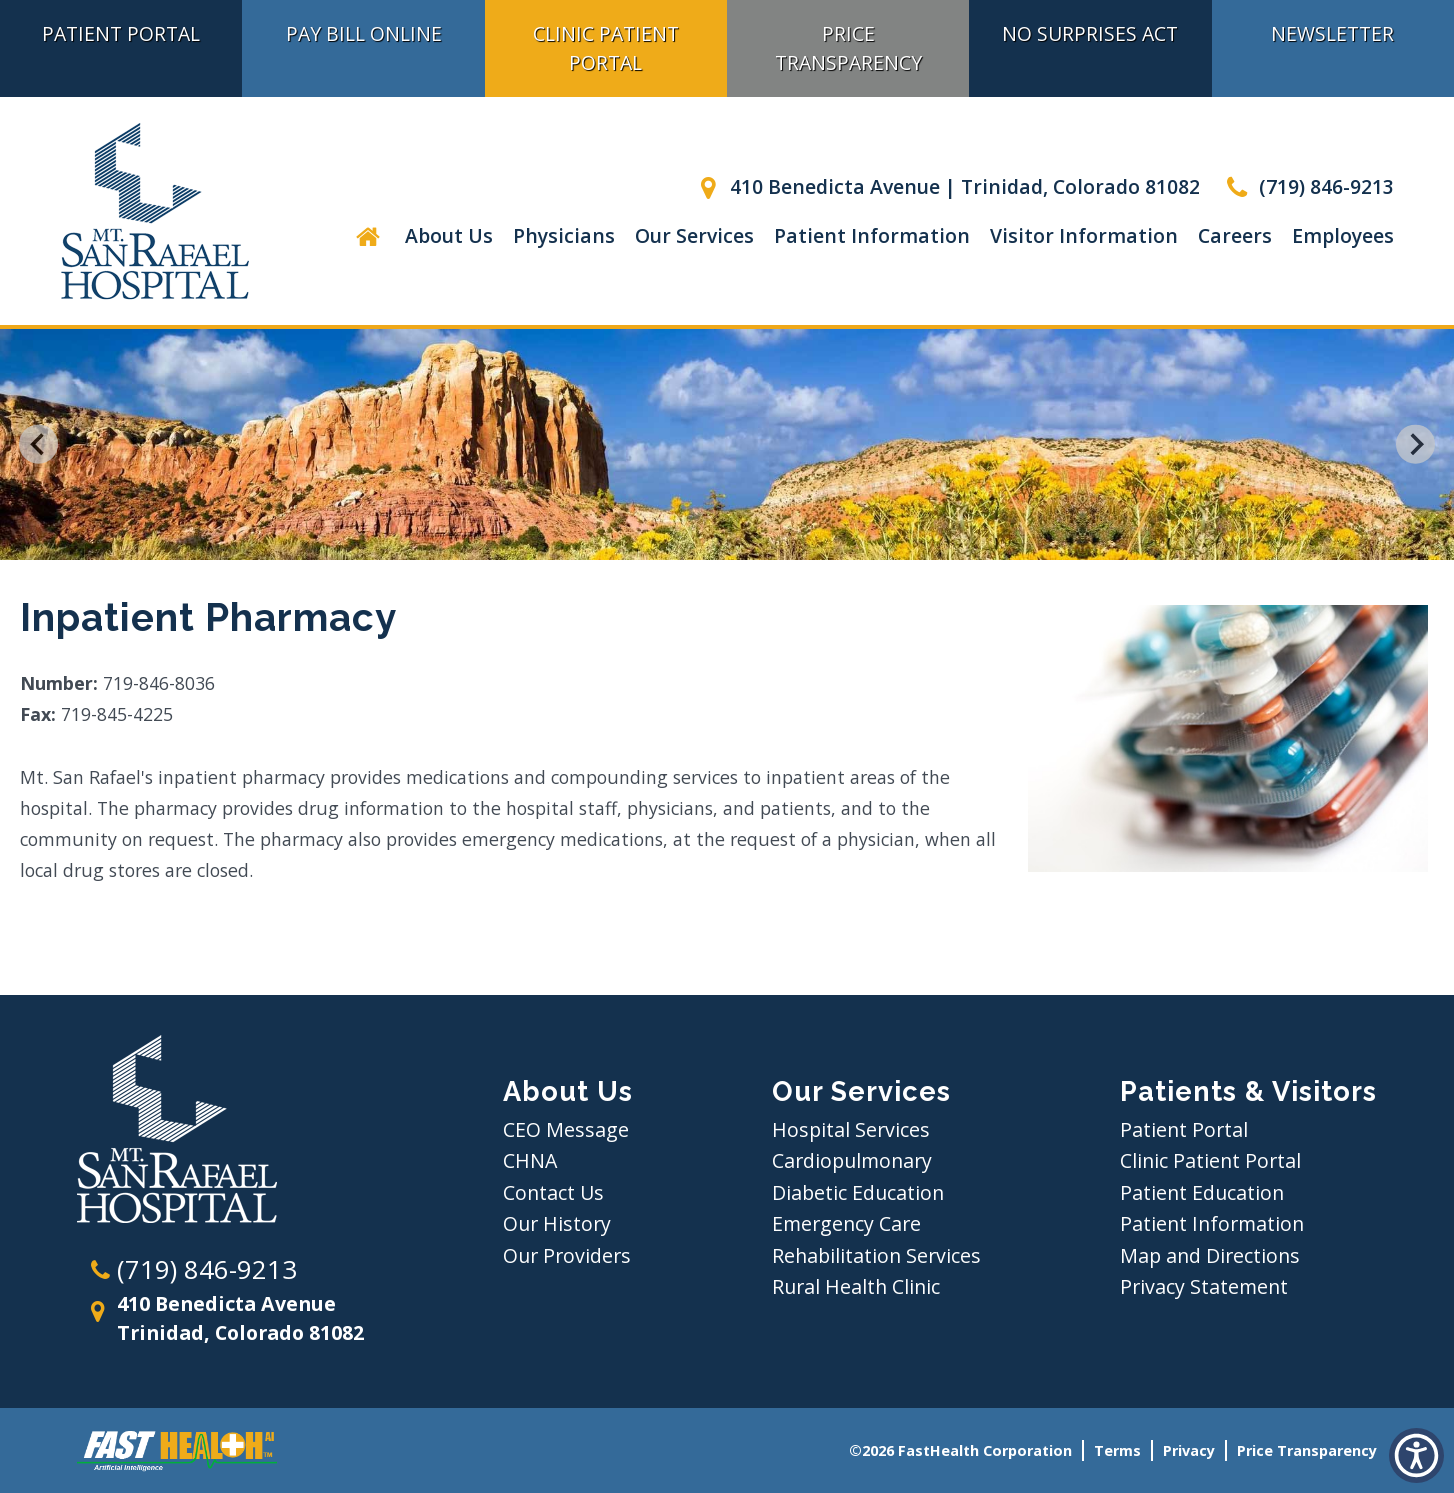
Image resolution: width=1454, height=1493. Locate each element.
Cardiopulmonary (852, 1160)
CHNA (530, 1160)
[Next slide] (1415, 444)
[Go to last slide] (38, 444)
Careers (1235, 235)
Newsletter (1332, 33)
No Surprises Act (1090, 33)
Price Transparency (848, 48)
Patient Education (1202, 1192)
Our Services (694, 235)
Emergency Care (846, 1223)
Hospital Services (851, 1129)
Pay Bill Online (364, 33)
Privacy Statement (1204, 1286)
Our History (557, 1223)
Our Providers (567, 1255)
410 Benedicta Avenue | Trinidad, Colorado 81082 (946, 186)
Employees (1343, 235)
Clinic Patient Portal (606, 48)
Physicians (564, 235)
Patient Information (872, 235)
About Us (449, 235)
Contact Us (553, 1192)
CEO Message (566, 1129)
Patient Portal (121, 33)
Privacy (1189, 1450)
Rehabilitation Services (876, 1255)
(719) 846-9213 (1306, 186)
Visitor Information (1084, 235)
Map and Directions (1210, 1255)
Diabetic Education (858, 1192)
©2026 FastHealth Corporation (960, 1450)
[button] (1416, 1455)
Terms (1117, 1450)
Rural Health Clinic (856, 1286)
